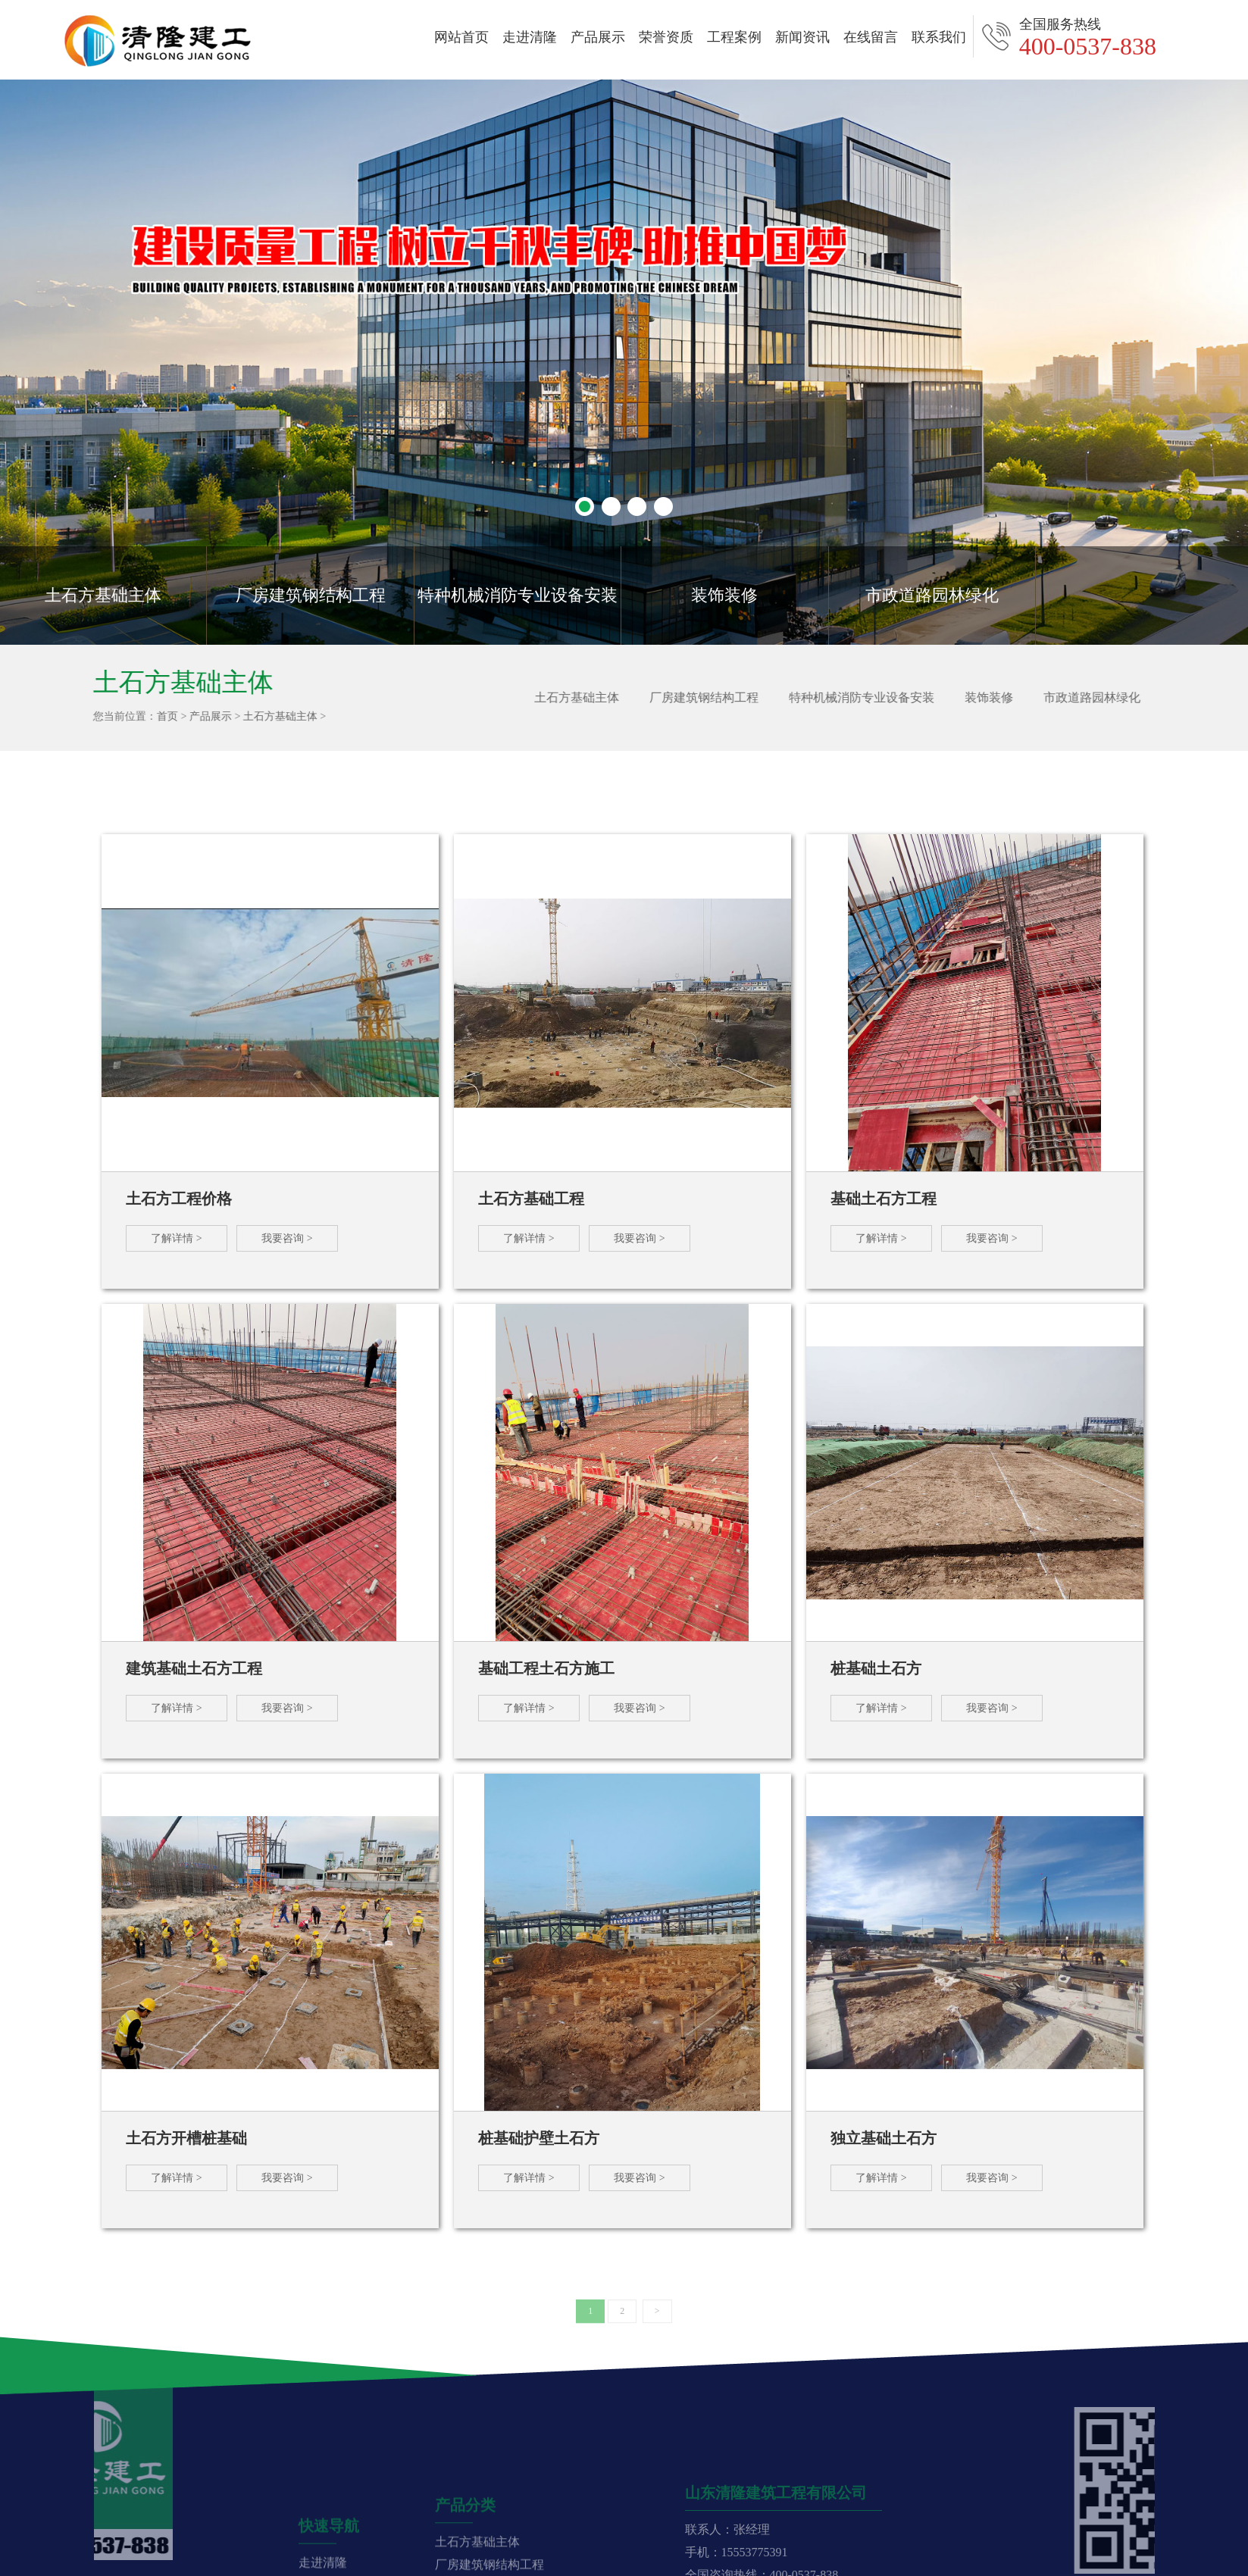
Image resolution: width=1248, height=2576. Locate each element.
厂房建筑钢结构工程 (311, 595)
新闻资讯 (802, 37)
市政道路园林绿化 (932, 595)
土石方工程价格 (179, 1198)
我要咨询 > (286, 1238)
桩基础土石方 (875, 1668)
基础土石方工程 (883, 1198)
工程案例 (734, 37)
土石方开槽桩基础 (186, 2138)
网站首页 (461, 37)
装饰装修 (724, 595)
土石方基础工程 (531, 1198)
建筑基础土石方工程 (194, 1668)
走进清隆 (529, 37)
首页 (159, 716)
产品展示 (598, 37)
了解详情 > (176, 1238)
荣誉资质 (666, 37)
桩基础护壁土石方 (538, 2138)
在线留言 (870, 37)
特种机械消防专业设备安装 (518, 595)
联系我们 (939, 37)
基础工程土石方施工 (546, 1668)
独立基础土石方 (883, 2138)
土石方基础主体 (103, 595)
